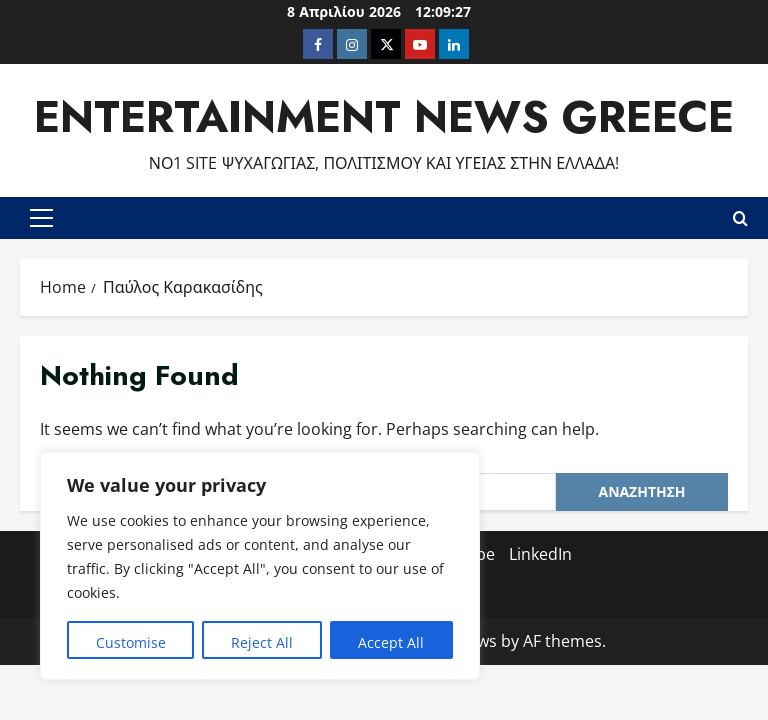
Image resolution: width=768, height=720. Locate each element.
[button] (41, 218)
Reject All (262, 642)
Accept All (391, 642)
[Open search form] (740, 218)
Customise (131, 642)
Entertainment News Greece (384, 117)
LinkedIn (540, 554)
